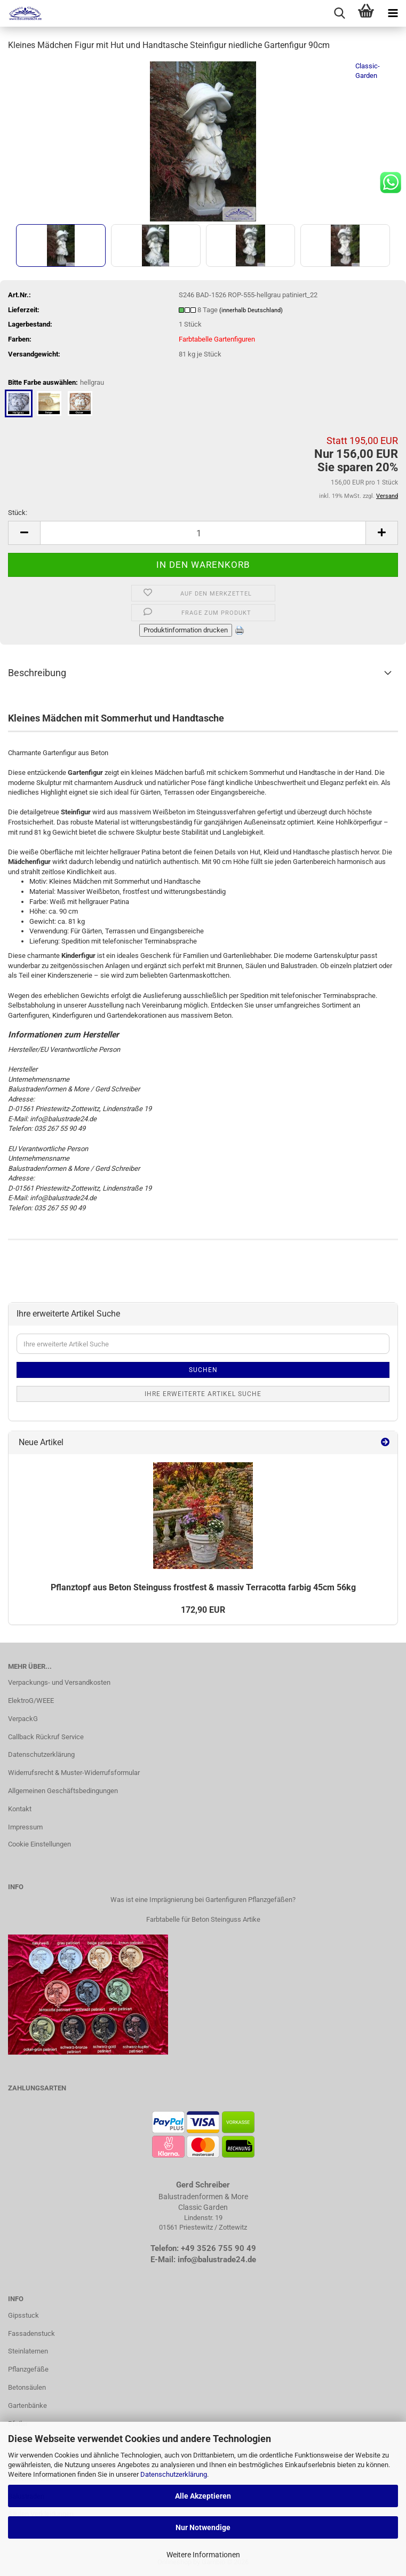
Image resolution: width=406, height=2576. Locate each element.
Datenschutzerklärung (173, 2474)
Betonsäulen (27, 2387)
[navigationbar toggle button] (392, 13)
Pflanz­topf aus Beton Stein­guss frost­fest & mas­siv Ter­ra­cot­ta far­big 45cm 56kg (203, 1587)
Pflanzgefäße (28, 2369)
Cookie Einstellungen (39, 1844)
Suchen (203, 1370)
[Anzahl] (203, 533)
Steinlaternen (28, 2351)
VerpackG (23, 1719)
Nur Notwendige (203, 2527)
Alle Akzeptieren (203, 2496)
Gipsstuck (23, 2315)
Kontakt (19, 1809)
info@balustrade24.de (217, 2259)
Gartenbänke (27, 2405)
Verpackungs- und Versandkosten (59, 1682)
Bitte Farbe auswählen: (56, 383)
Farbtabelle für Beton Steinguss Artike (203, 1919)
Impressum (25, 1827)
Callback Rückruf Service (46, 1737)
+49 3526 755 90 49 (218, 2248)
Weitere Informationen (203, 2554)
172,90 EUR (203, 1610)
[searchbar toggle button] (339, 13)
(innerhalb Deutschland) (251, 310)
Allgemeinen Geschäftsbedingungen (63, 1791)
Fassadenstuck (31, 2333)
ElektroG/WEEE (31, 1701)
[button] (24, 533)
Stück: (17, 513)
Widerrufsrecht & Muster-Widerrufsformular (74, 1773)
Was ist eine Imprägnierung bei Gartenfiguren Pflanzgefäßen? (203, 1900)
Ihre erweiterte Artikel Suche (203, 1394)
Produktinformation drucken (186, 630)
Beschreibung (37, 672)
